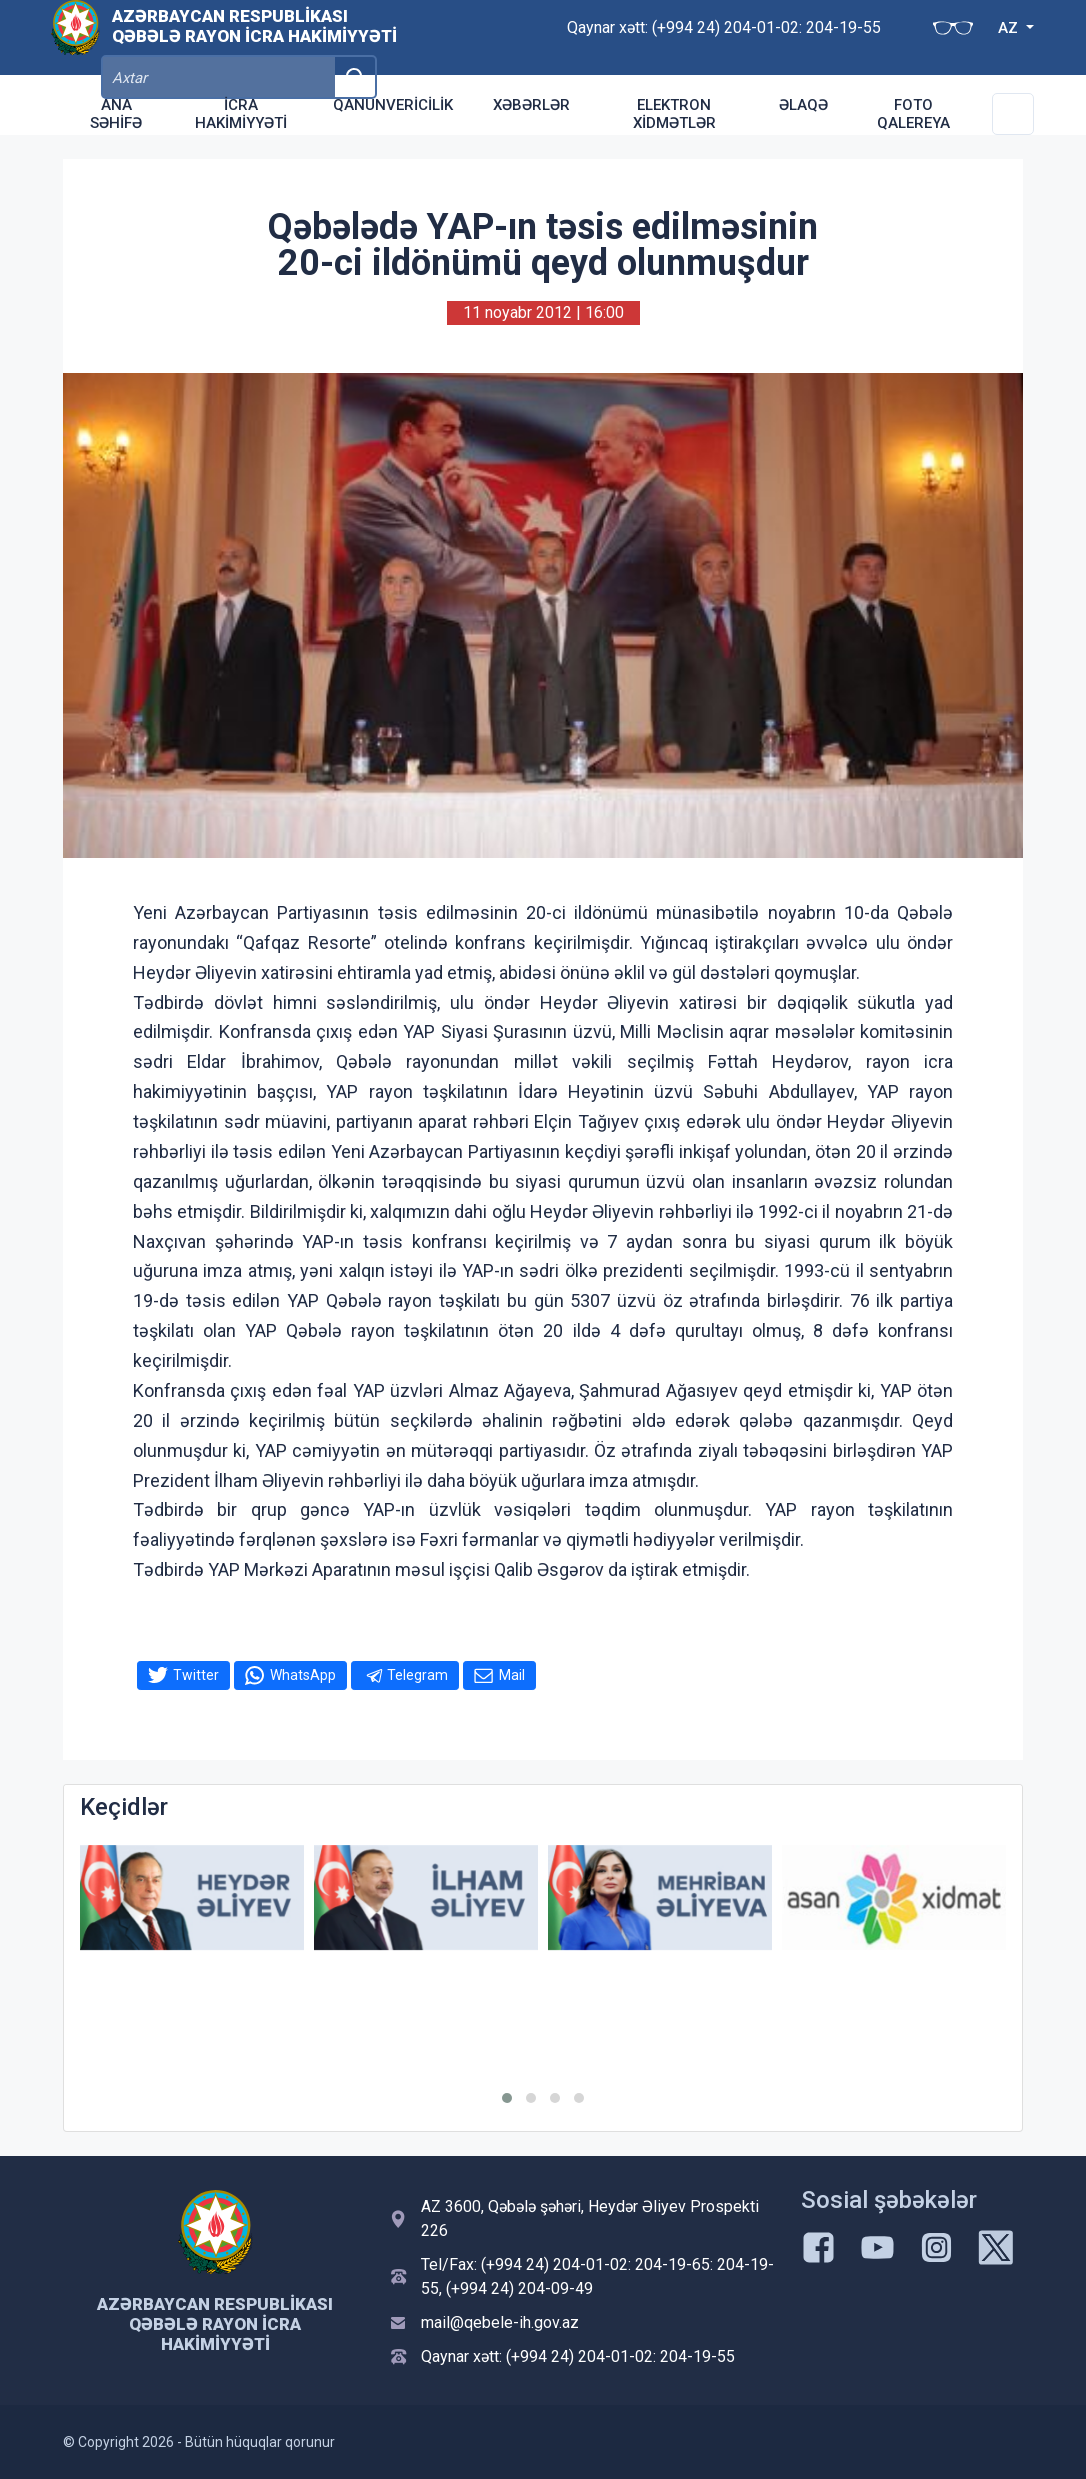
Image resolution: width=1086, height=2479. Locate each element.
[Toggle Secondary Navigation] (1013, 114)
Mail (512, 1675)
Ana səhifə (116, 114)
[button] (507, 2098)
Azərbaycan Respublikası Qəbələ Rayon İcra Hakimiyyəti (254, 36)
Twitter (196, 1675)
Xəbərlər (531, 105)
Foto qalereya (913, 114)
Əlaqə (803, 105)
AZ (916, 38)
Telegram (417, 1675)
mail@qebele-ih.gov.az (500, 2322)
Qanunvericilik (393, 105)
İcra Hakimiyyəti (241, 114)
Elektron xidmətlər (674, 114)
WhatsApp (303, 1675)
